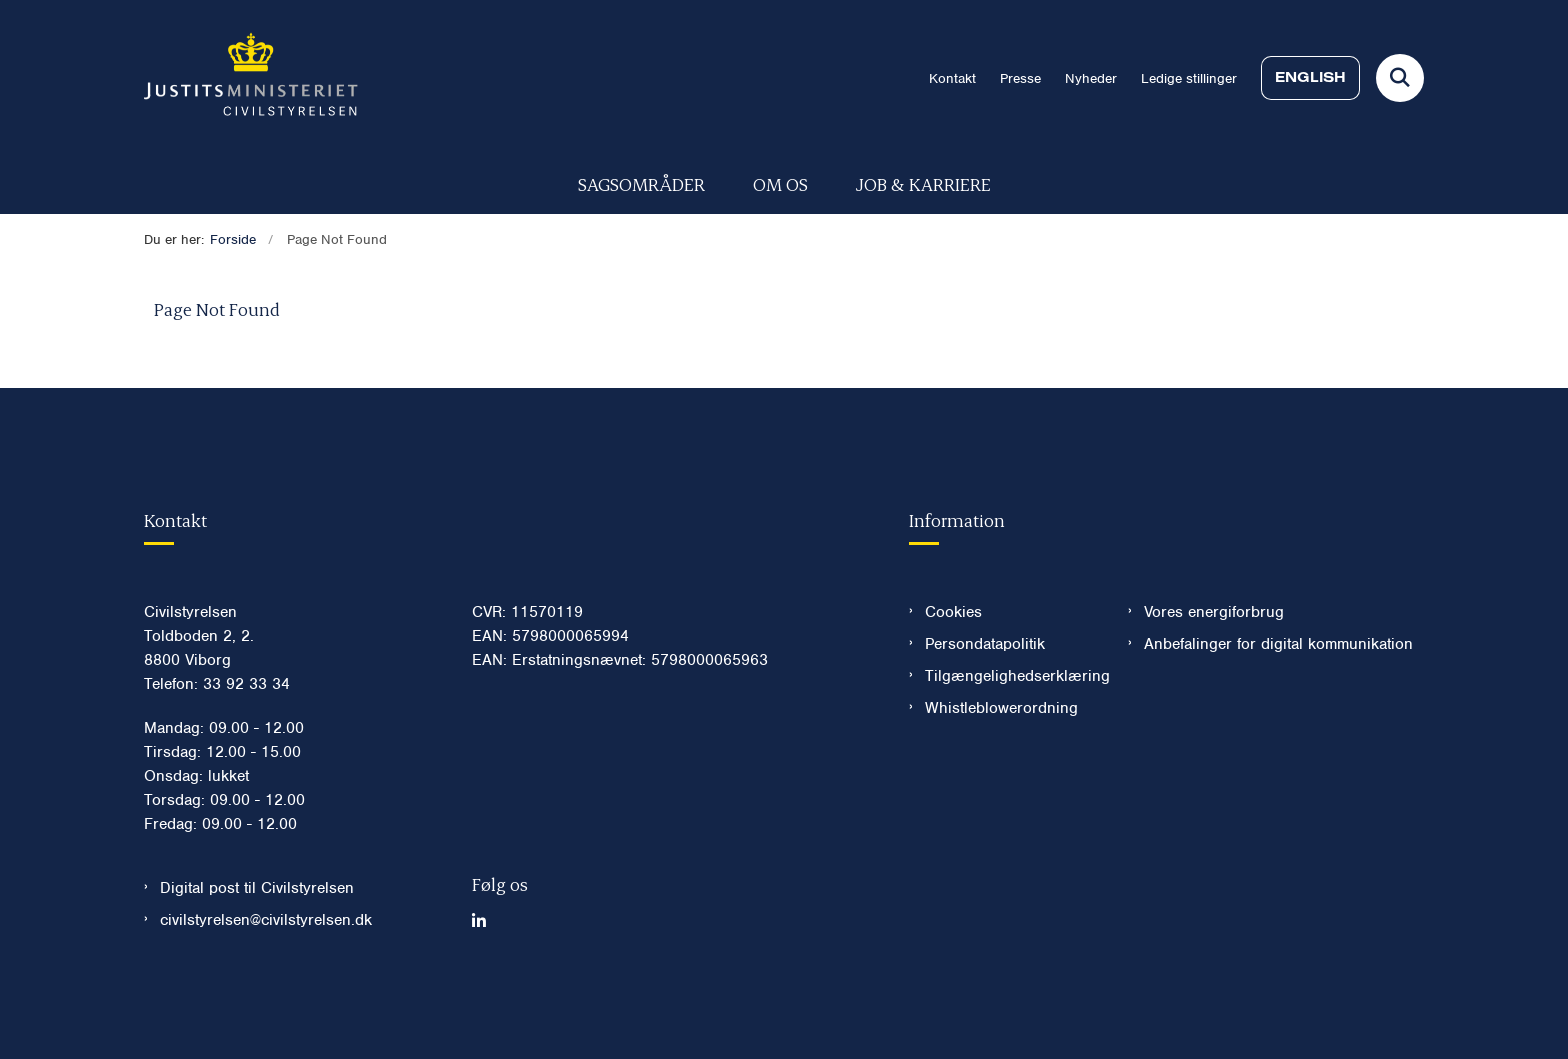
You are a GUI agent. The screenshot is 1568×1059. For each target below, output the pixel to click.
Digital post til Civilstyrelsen (257, 947)
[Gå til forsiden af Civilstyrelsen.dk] (251, 78)
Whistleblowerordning (1001, 767)
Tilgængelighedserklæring (1010, 735)
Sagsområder (641, 183)
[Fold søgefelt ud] (1400, 78)
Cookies (953, 671)
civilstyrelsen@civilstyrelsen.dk (266, 979)
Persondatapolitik (985, 703)
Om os (780, 183)
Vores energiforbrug (1214, 671)
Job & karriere (923, 183)
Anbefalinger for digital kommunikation (1278, 703)
